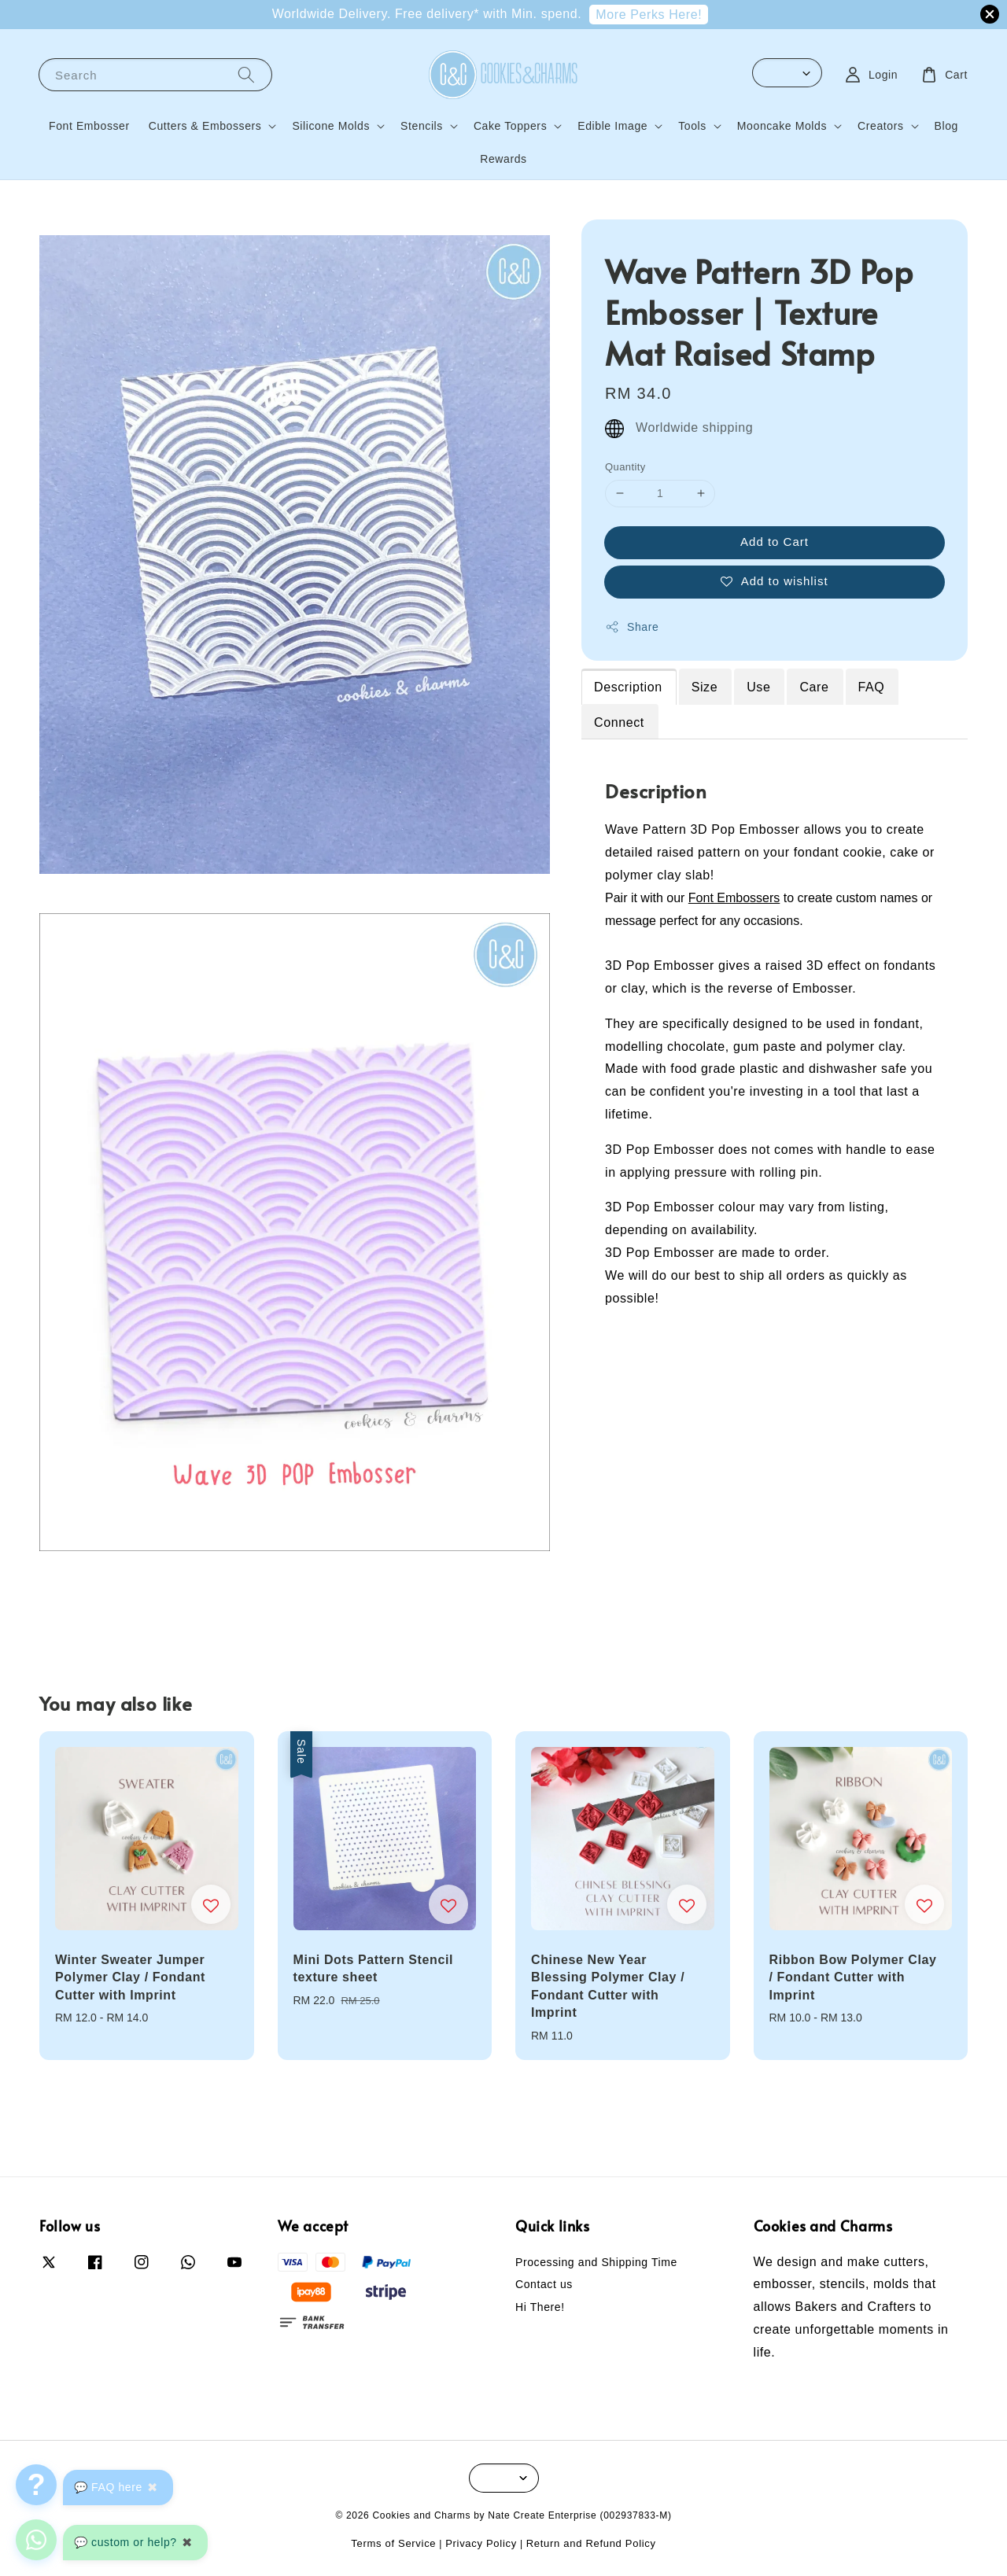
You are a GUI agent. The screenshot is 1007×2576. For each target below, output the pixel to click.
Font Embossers (734, 898)
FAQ (871, 687)
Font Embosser (89, 126)
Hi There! (540, 2307)
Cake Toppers (510, 126)
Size (705, 687)
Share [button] (631, 627)
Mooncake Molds (782, 126)
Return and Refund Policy (591, 2543)
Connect (619, 722)
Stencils (421, 126)
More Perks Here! (649, 14)
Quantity (625, 467)
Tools (692, 126)
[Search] (246, 74)
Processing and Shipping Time (596, 2262)
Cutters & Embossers (205, 126)
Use (758, 687)
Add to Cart (774, 541)
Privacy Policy (481, 2543)
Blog (946, 126)
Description (628, 687)
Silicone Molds (331, 126)
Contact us (544, 2284)
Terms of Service (393, 2543)
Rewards (503, 159)
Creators (880, 126)
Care (813, 687)
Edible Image (612, 126)
